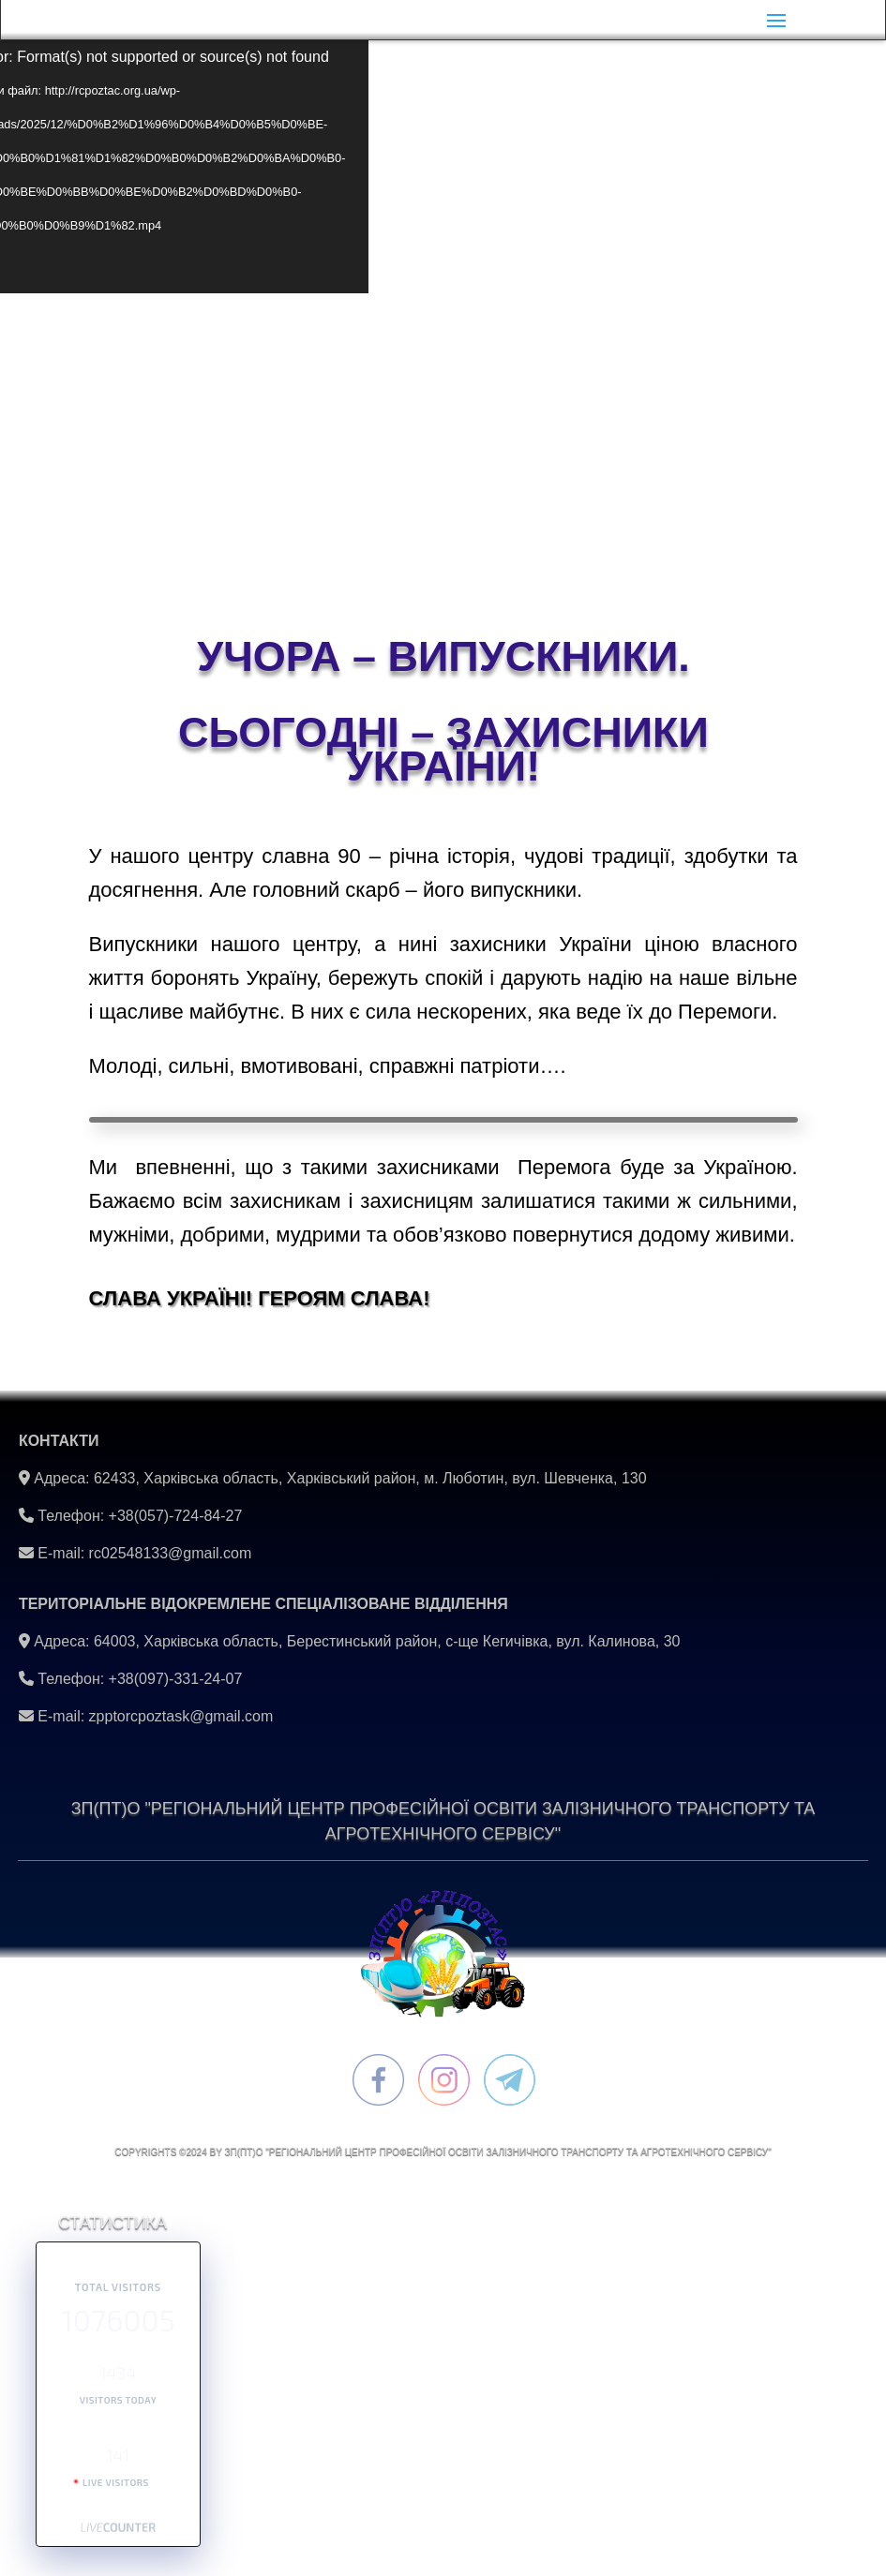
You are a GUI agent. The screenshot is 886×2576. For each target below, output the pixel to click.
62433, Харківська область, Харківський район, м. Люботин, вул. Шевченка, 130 (370, 1478)
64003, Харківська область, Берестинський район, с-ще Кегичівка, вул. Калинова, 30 (387, 1641)
